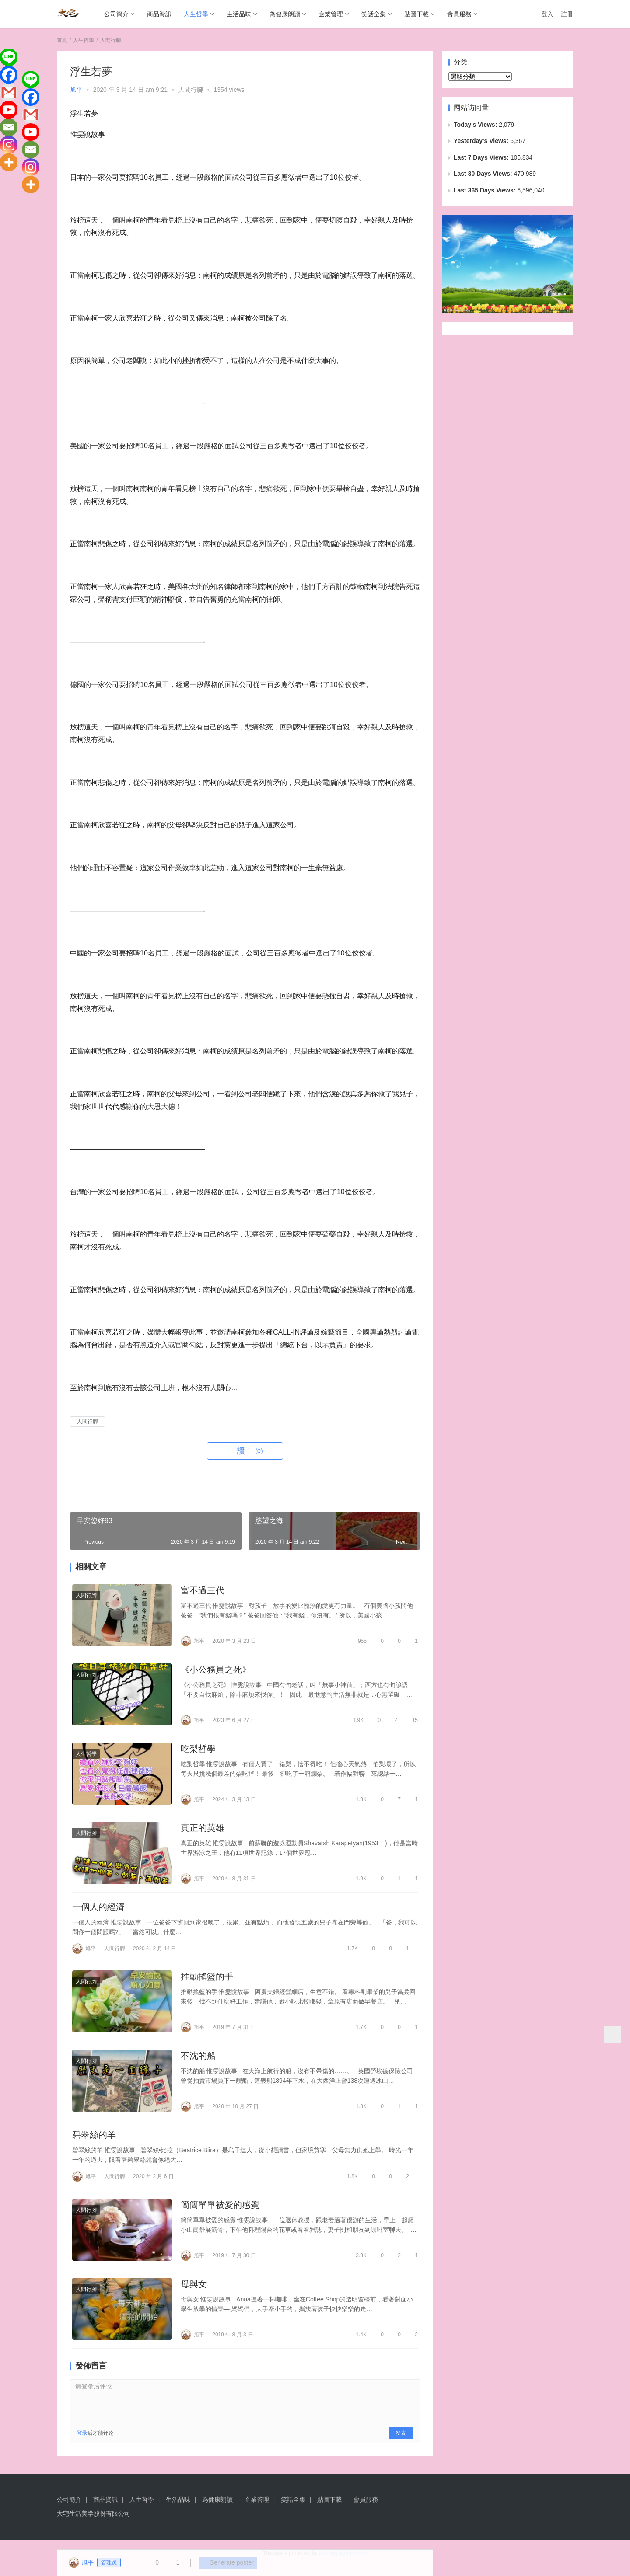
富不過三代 (202, 1591)
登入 (547, 13)
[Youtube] (9, 110)
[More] (9, 162)
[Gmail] (9, 92)
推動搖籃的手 (207, 1982)
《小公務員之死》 (216, 1671)
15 (411, 1721)
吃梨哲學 (198, 1751)
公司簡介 (116, 13)
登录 (82, 2443)
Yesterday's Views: (482, 140)
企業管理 (330, 13)
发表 (401, 2443)
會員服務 (459, 13)
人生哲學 (196, 13)
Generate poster (225, 2563)
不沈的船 (198, 2062)
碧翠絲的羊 (94, 2142)
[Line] (9, 57)
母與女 (194, 2293)
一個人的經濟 (98, 1911)
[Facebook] (9, 75)
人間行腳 (190, 89)
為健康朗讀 (285, 13)
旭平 (76, 89)
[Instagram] (9, 144)
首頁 (62, 40)
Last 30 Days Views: (484, 173)
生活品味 (239, 13)
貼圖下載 (416, 13)
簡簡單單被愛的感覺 (220, 2213)
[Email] (9, 127)
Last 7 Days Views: (482, 157)
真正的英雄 (202, 1831)
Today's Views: (476, 124)
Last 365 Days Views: (485, 190)
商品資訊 (159, 13)
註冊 (567, 13)
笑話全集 (373, 13)
